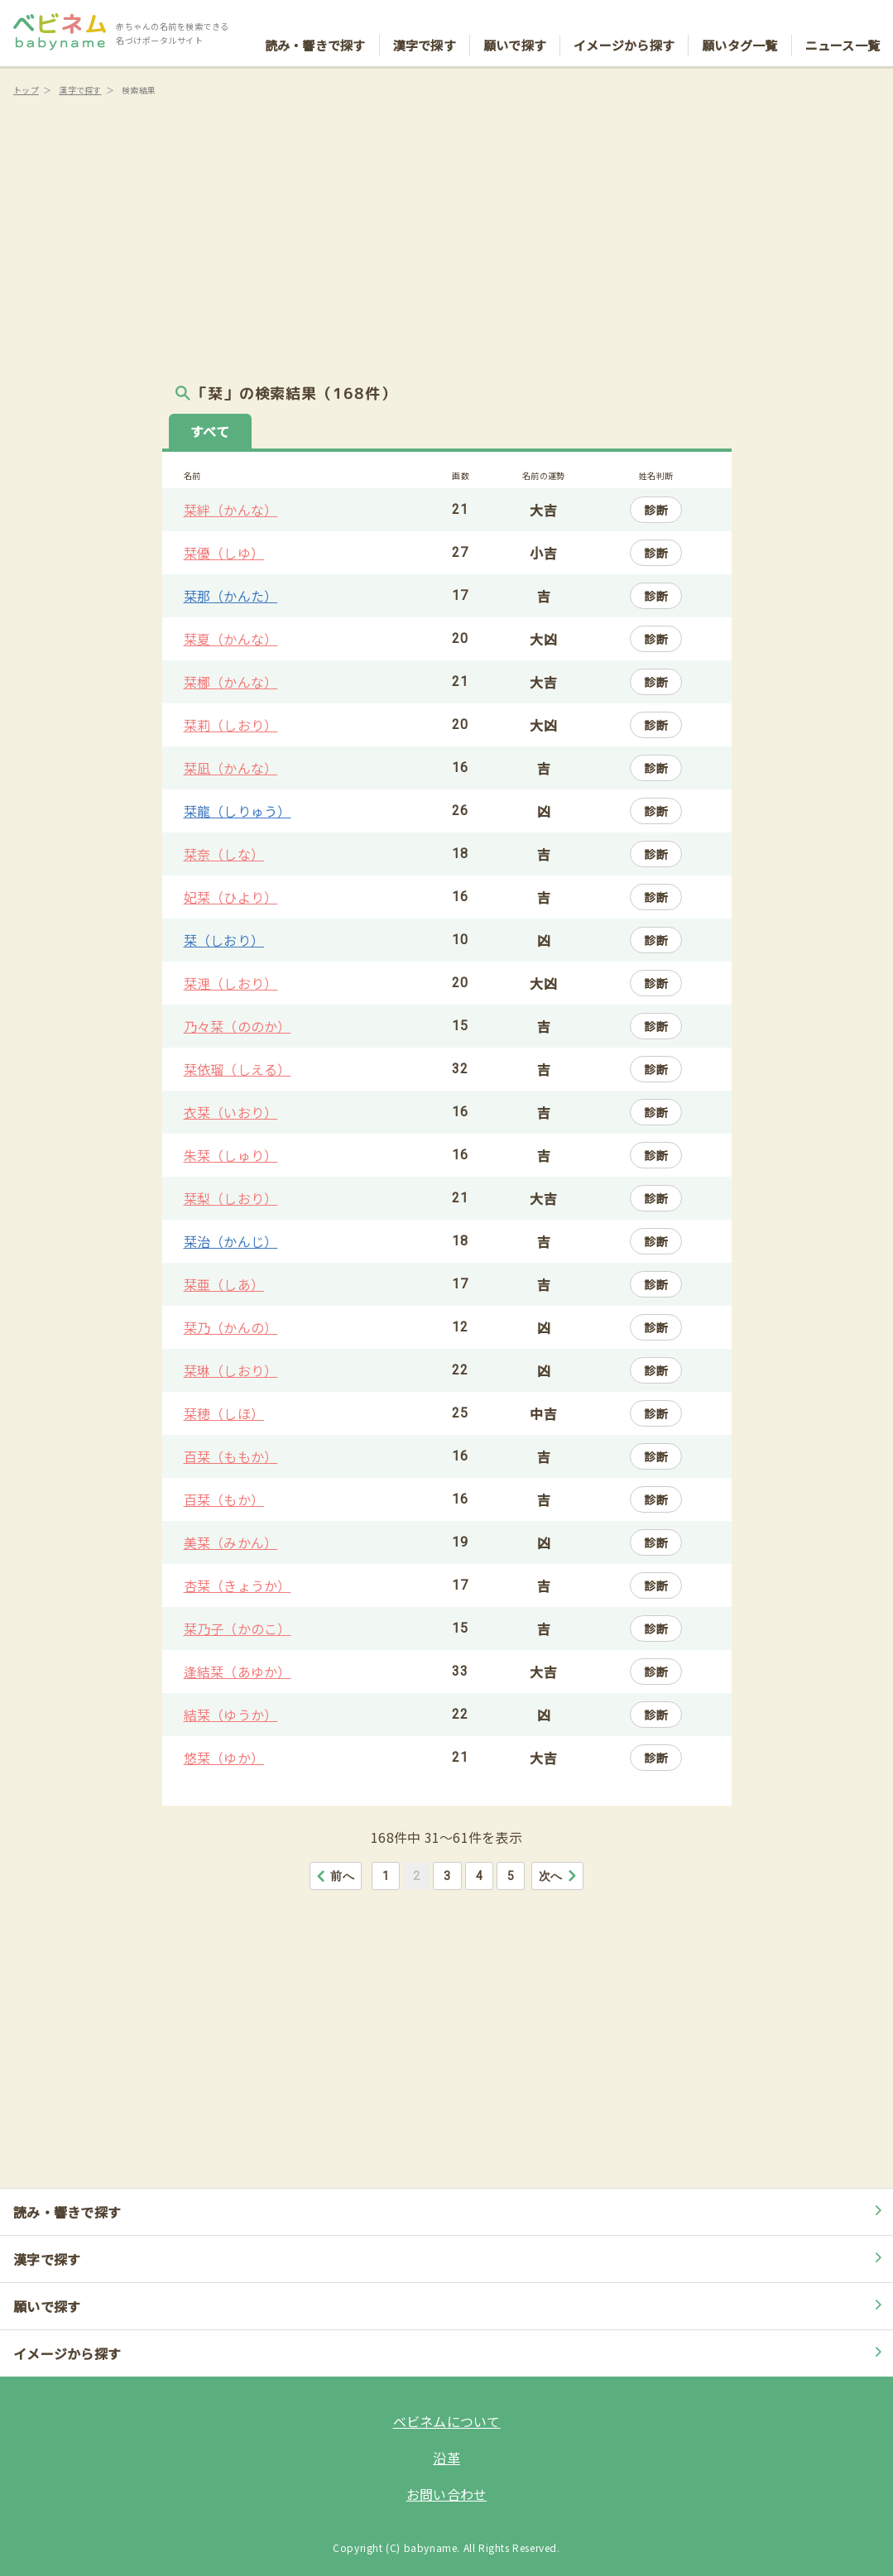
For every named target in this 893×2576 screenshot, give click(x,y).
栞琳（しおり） (231, 1370)
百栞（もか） (224, 1499)
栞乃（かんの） (231, 1327)
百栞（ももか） (231, 1456)
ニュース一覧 (843, 29)
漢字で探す (424, 29)
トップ (26, 90)
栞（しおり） (224, 940)
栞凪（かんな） (231, 768)
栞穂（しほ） (224, 1413)
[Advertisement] (447, 240)
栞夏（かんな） (231, 639)
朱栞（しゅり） (231, 1155)
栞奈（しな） (224, 854)
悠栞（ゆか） (224, 1758)
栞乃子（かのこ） (237, 1628)
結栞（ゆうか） (231, 1715)
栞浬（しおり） (231, 983)
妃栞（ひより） (231, 897)
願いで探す (514, 29)
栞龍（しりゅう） (237, 811)
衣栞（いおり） (231, 1112)
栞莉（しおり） (231, 725)
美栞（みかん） (231, 1542)
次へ (558, 1876)
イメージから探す (624, 29)
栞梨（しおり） (231, 1198)
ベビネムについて (447, 2421)
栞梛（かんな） (231, 682)
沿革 (446, 2458)
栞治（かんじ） (231, 1241)
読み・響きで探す (315, 29)
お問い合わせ (446, 2494)
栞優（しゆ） (224, 553)
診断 (656, 509)
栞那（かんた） (231, 596)
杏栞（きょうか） (237, 1585)
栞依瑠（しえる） (237, 1069)
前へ (334, 1876)
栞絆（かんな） (231, 510)
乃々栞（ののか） (237, 1026)
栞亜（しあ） (224, 1284)
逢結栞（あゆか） (237, 1671)
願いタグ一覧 (740, 29)
